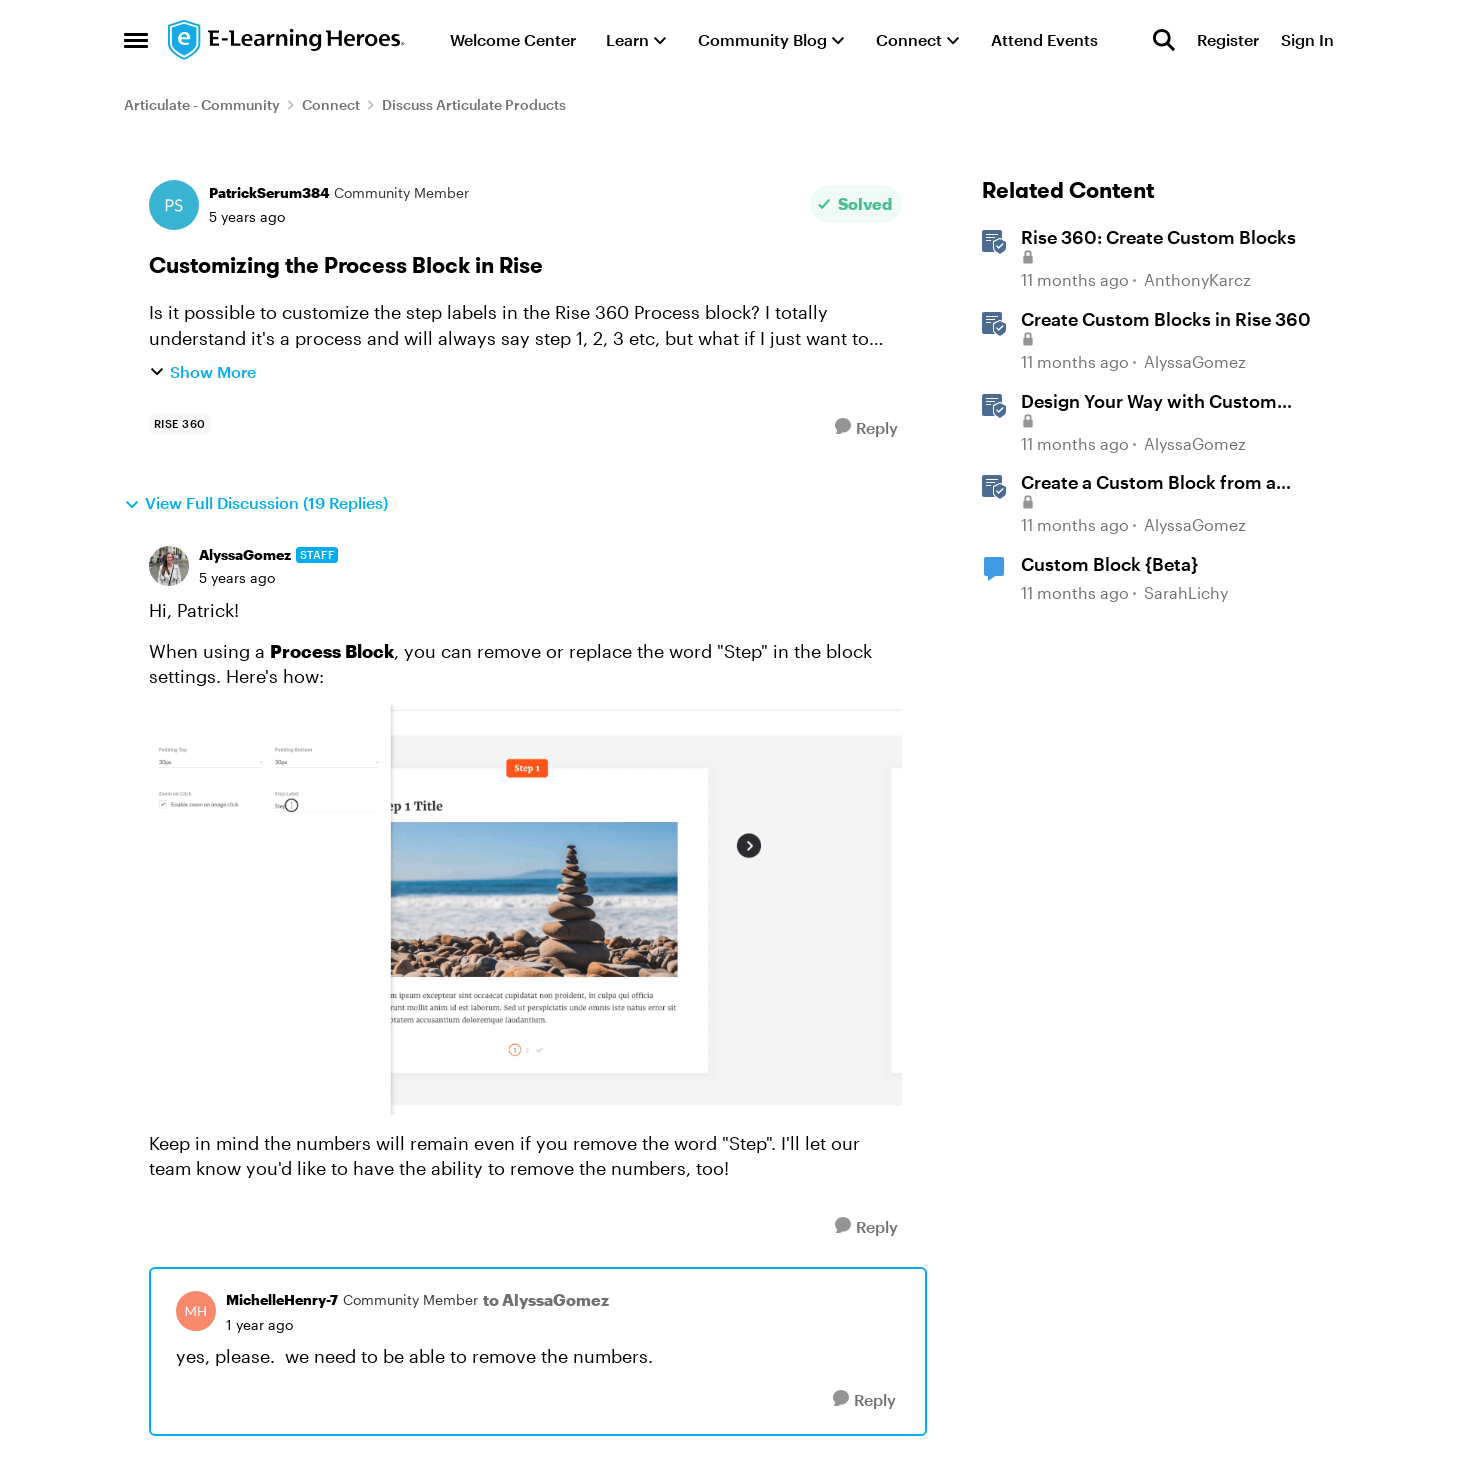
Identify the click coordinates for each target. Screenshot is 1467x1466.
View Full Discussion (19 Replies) (256, 503)
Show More (202, 371)
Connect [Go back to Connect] (331, 104)
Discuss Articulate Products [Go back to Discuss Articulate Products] (474, 104)
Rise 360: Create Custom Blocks (1158, 237)
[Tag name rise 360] (180, 424)
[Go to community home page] (287, 40)
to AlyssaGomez (546, 1299)
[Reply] (866, 427)
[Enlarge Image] (525, 909)
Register (1228, 39)
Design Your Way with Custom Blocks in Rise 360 (1149, 402)
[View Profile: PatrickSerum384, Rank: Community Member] (174, 205)
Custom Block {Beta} (1109, 564)
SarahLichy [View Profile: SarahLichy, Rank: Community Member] (1186, 592)
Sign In (1307, 39)
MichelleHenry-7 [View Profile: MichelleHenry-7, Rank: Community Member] (282, 1299)
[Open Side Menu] (136, 40)
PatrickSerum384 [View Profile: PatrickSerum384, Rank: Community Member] (269, 192)
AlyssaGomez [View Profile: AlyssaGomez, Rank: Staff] (245, 554)
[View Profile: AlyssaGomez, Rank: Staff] (169, 566)
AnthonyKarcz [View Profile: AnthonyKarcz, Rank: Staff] (1197, 280)
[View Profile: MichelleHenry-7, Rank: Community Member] (196, 1311)
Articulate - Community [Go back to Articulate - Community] (202, 104)
